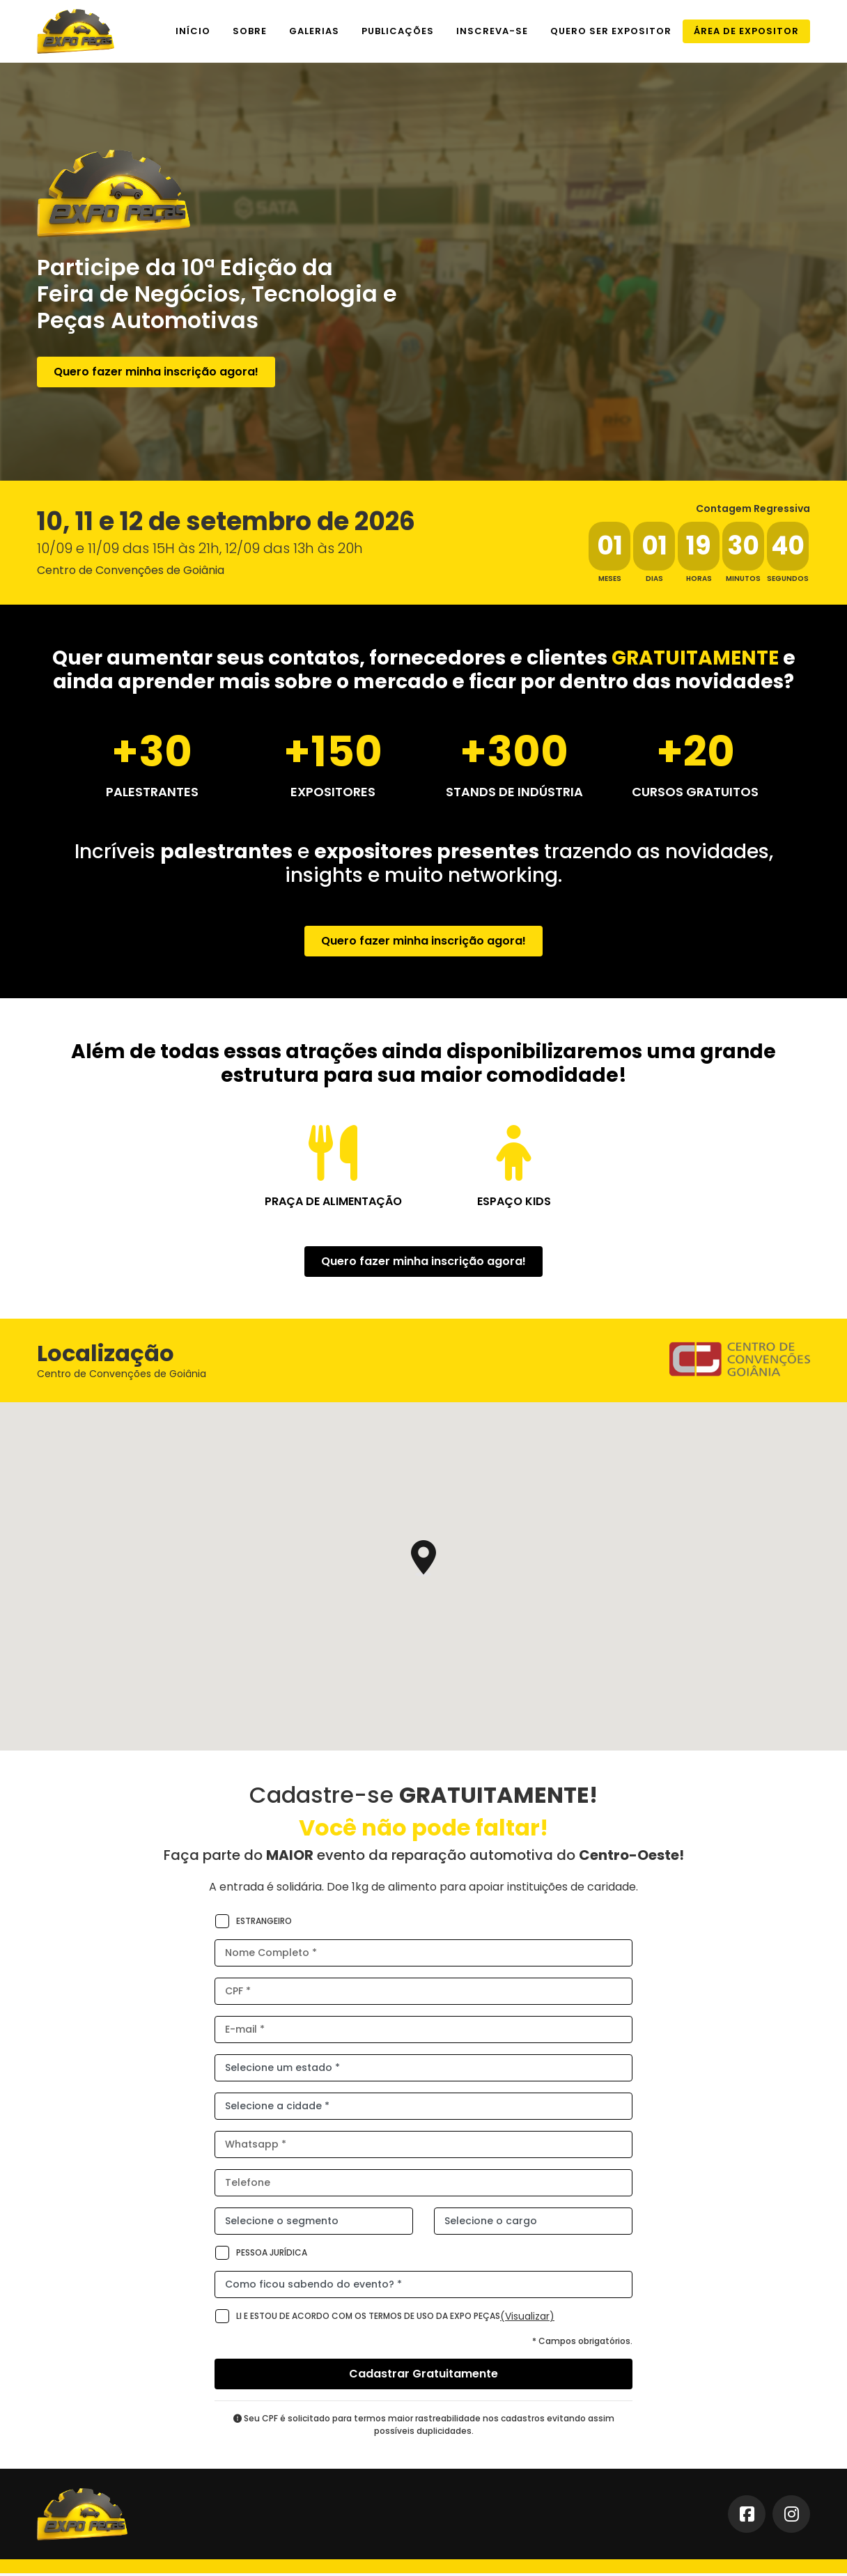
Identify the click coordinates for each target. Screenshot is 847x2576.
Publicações (398, 31)
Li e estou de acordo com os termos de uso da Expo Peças (357, 2319)
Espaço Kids (514, 1201)
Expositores (332, 791)
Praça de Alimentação (333, 1201)
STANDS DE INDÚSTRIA (514, 791)
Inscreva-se (492, 31)
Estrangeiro (253, 1924)
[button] (423, 1561)
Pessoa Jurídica (261, 2256)
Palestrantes (152, 791)
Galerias (314, 31)
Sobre (250, 31)
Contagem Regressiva (753, 508)
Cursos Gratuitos (695, 791)
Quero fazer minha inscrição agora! (156, 372)
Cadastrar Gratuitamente (423, 2376)
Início (193, 31)
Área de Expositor (746, 31)
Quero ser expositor (610, 31)
